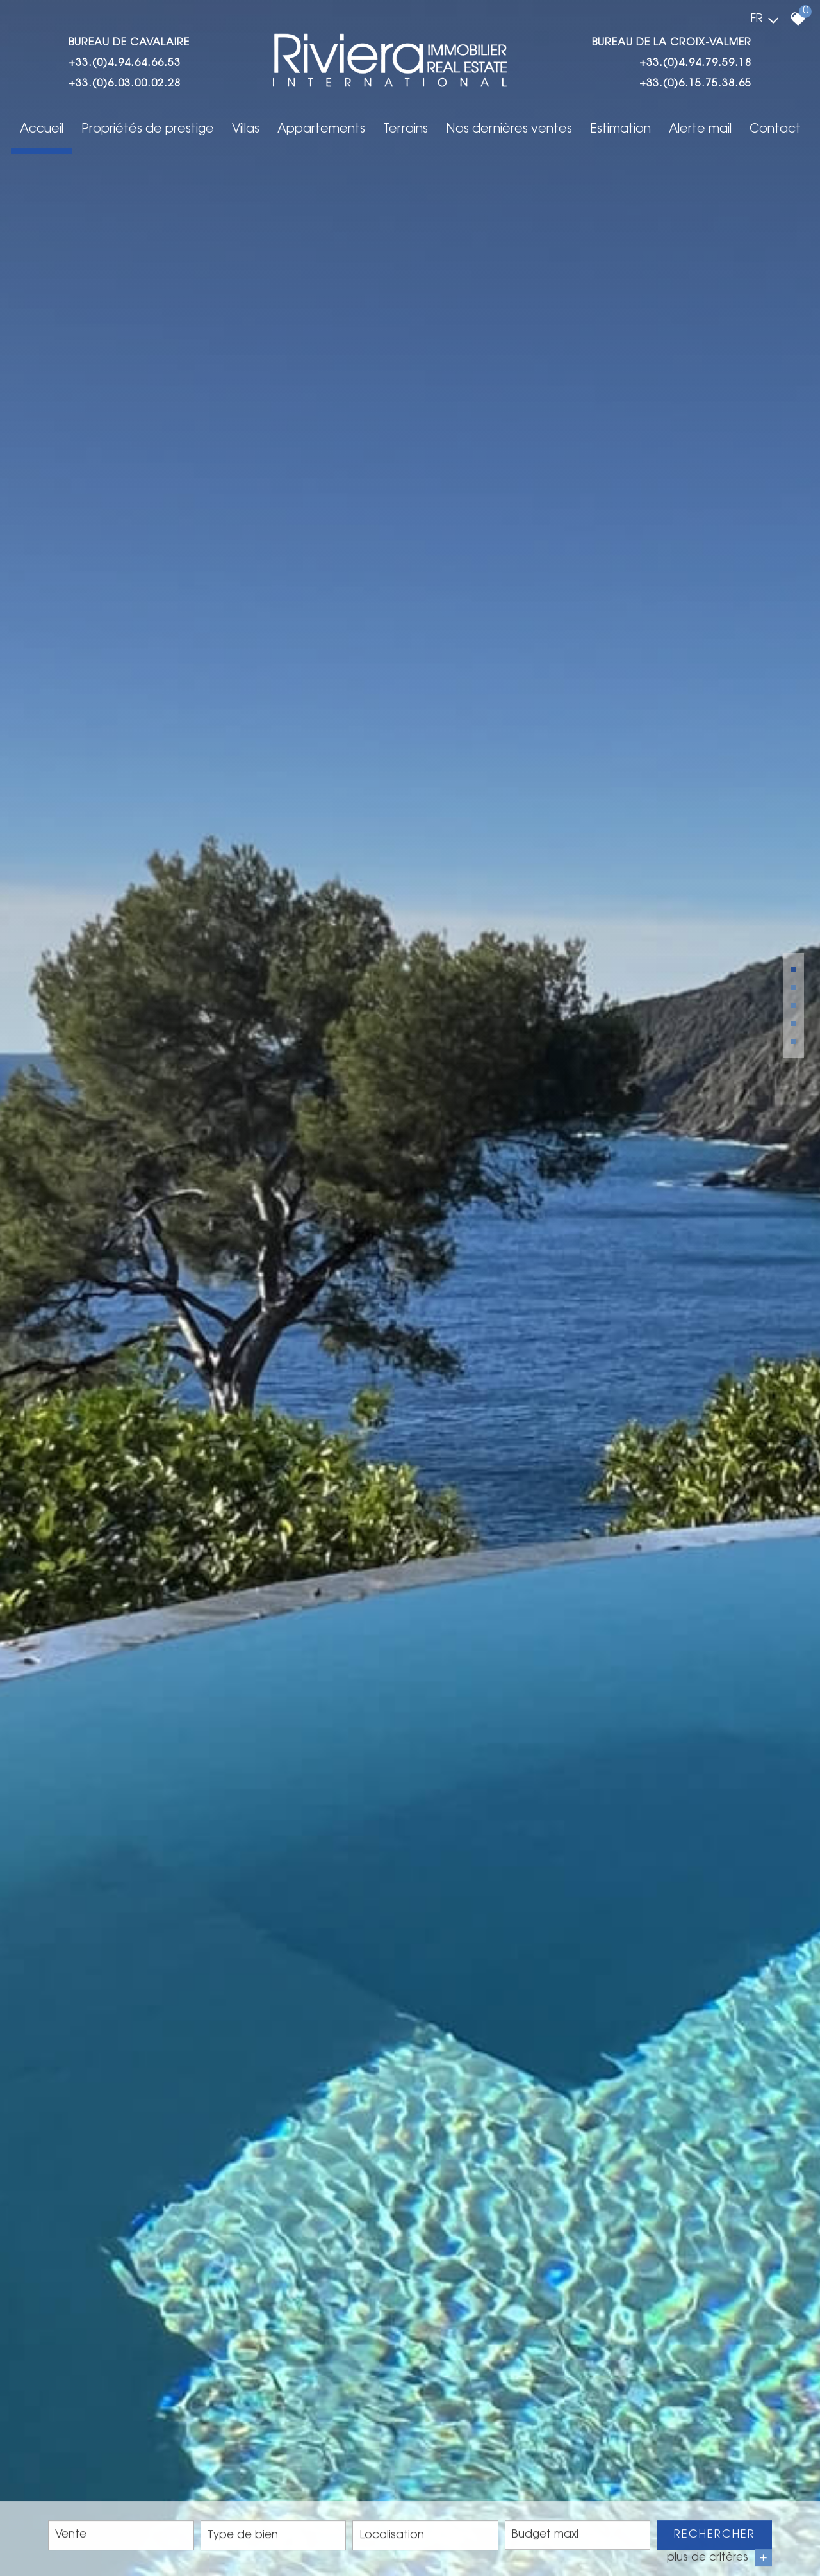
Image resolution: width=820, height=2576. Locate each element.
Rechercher (714, 2536)
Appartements (321, 130)
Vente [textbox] (70, 2536)
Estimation (620, 130)
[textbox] (274, 2537)
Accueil (41, 130)
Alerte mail (700, 130)
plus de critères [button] (719, 2559)
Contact (775, 130)
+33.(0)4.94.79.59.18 (695, 63)
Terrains (405, 130)
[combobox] (121, 2537)
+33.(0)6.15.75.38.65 (695, 84)
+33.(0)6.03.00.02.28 (125, 84)
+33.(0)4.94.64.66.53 (125, 63)
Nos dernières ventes (509, 130)
